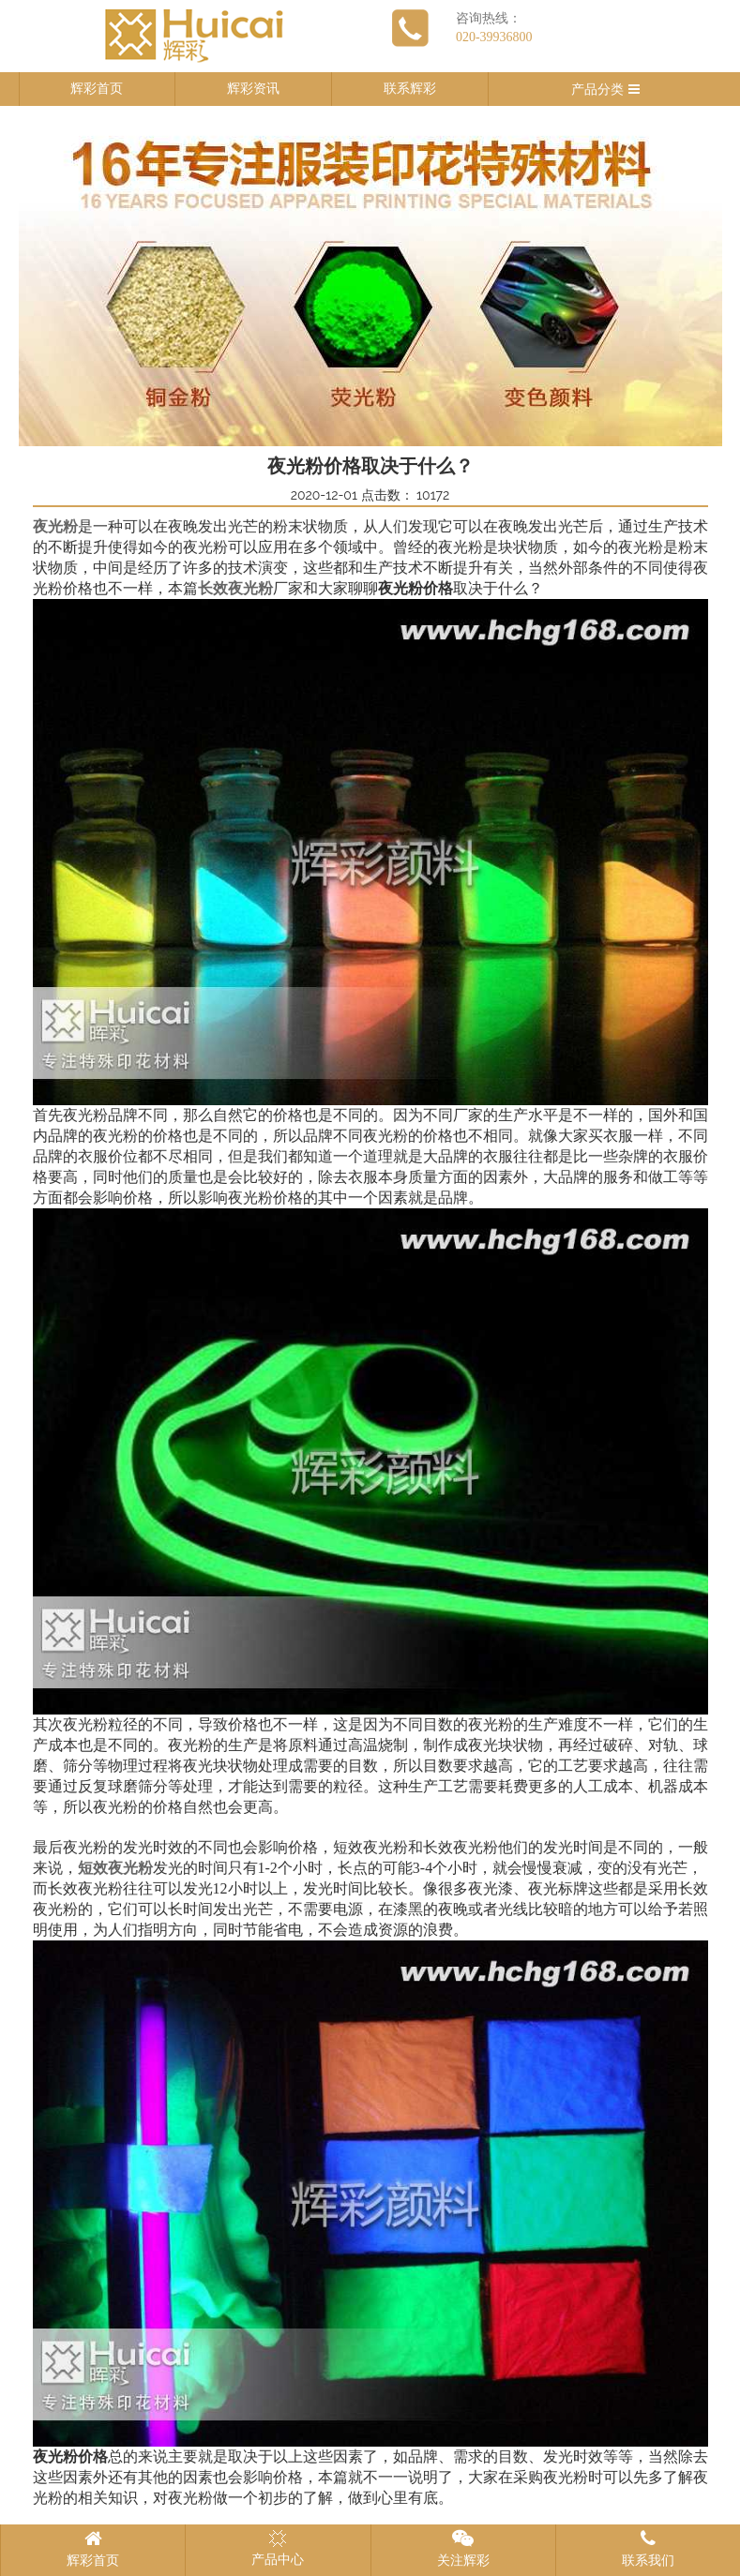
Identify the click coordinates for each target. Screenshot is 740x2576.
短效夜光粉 (115, 1868)
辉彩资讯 (253, 89)
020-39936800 (494, 37)
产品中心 (277, 2548)
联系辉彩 (410, 89)
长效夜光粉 (235, 588)
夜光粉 (55, 526)
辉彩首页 (96, 89)
